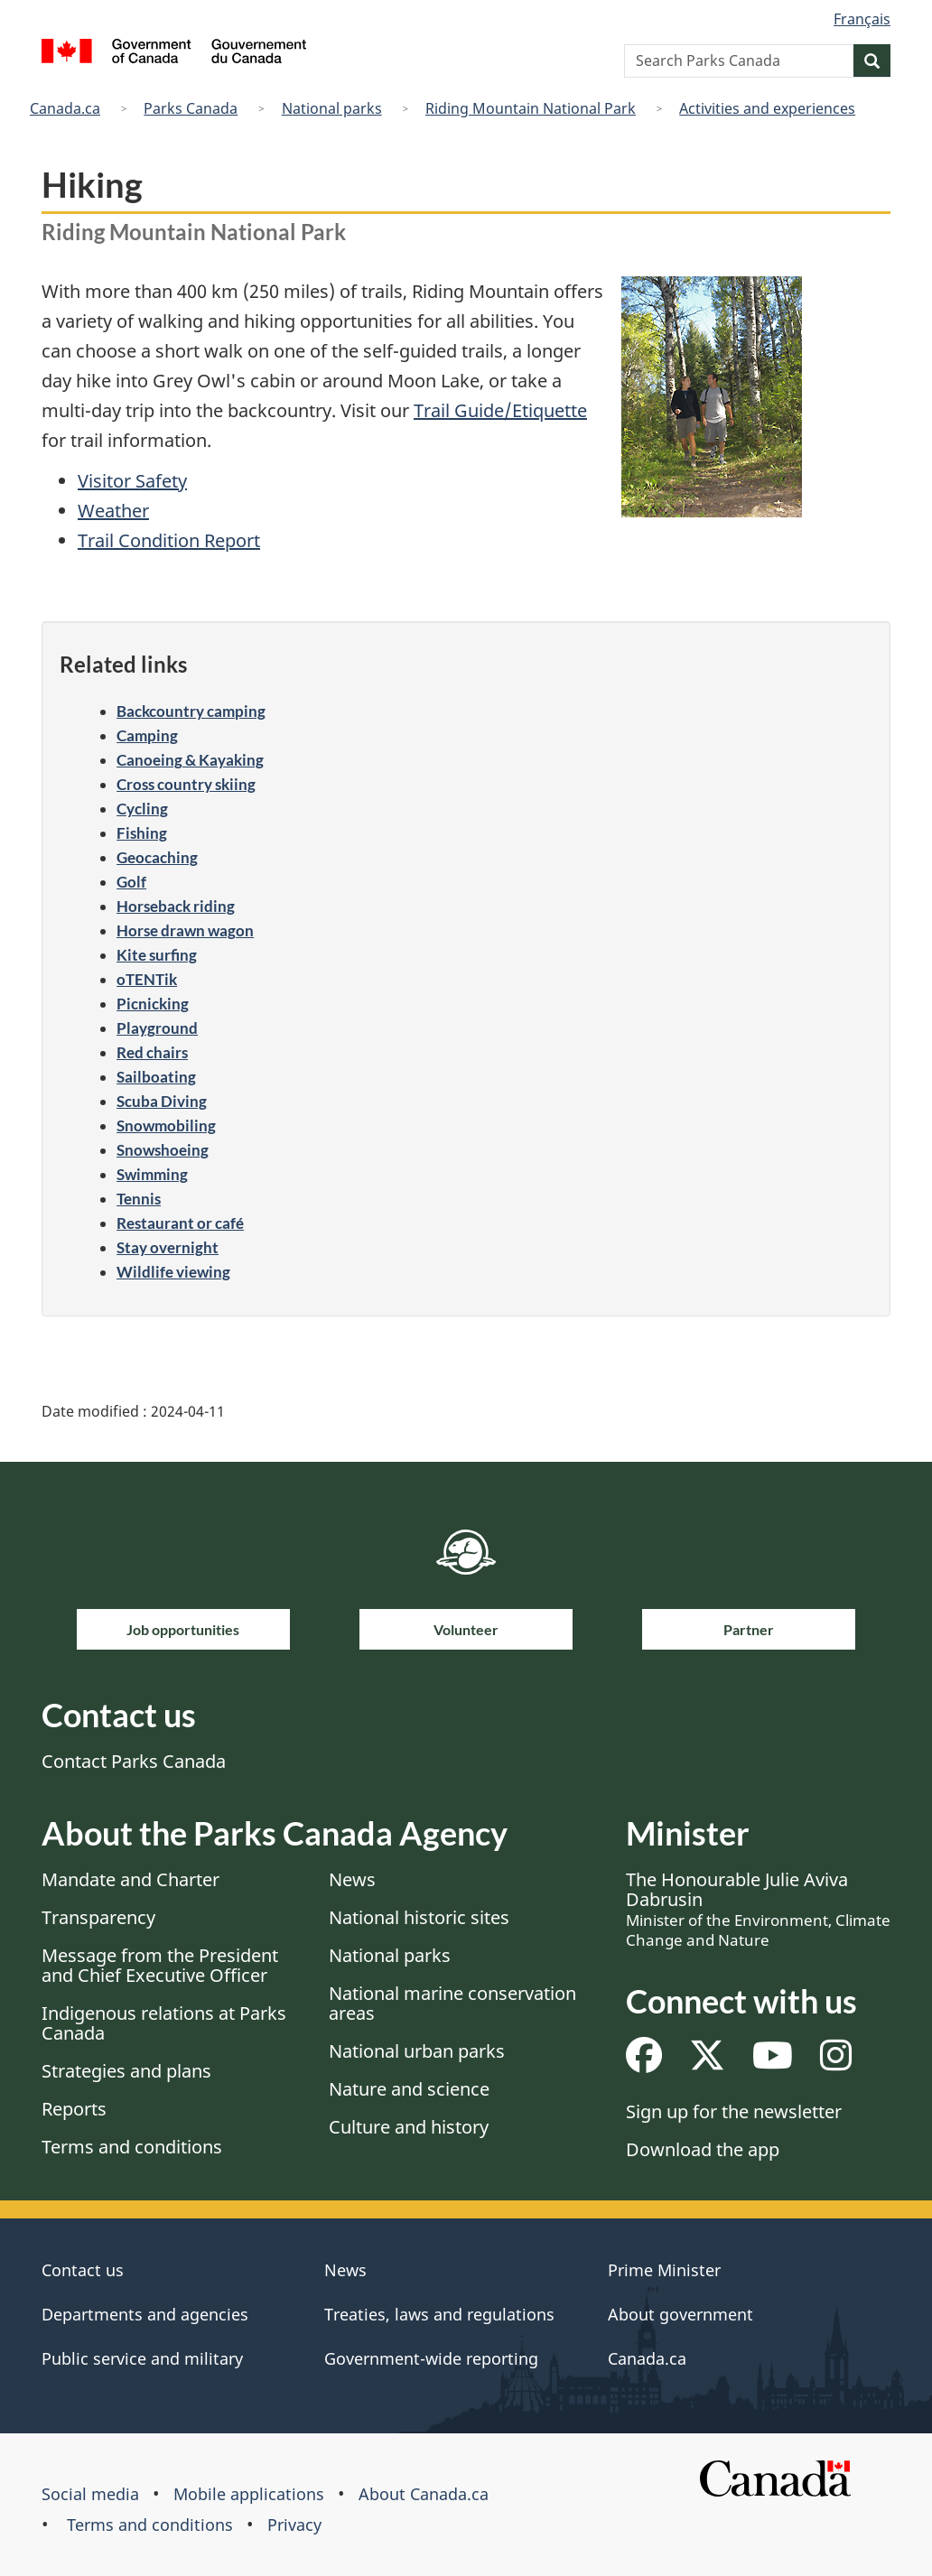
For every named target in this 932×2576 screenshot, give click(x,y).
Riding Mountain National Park (530, 108)
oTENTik (146, 979)
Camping (147, 735)
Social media (90, 2494)
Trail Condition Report (169, 540)
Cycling (142, 808)
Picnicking (152, 1003)
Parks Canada (191, 108)
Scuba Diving (161, 1101)
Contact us (83, 2270)
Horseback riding (175, 906)
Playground (157, 1027)
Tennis (138, 1198)
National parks (332, 108)
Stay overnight (167, 1247)
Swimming (152, 1174)
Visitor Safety (132, 481)
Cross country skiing (186, 784)
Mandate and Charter (130, 1879)
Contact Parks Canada (134, 1761)
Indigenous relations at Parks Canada (164, 2023)
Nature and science (409, 2089)
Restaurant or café (180, 1223)
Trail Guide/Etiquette (500, 410)
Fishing (141, 832)
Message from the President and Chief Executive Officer (160, 1965)
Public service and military (142, 2358)
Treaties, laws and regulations (439, 2314)
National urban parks (417, 2051)
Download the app (702, 2149)
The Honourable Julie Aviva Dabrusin (758, 1908)
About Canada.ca (424, 2494)
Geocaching (157, 857)
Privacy (294, 2524)
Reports (74, 2109)
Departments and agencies (145, 2314)
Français (862, 19)
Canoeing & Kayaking (190, 759)
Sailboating (156, 1076)
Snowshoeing (162, 1149)
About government (680, 2314)
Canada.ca (65, 108)
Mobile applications (248, 2494)
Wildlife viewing (173, 1271)
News (352, 1879)
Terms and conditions (132, 2146)
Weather (113, 510)
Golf (131, 881)
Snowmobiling (166, 1125)
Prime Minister (664, 2270)
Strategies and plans (126, 2071)
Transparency (98, 1917)
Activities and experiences (767, 108)
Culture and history (409, 2127)
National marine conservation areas (452, 2003)
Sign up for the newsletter (734, 2111)
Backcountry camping (191, 711)
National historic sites (419, 1917)
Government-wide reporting (431, 2358)
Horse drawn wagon (185, 930)
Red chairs (152, 1052)
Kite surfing (156, 954)
